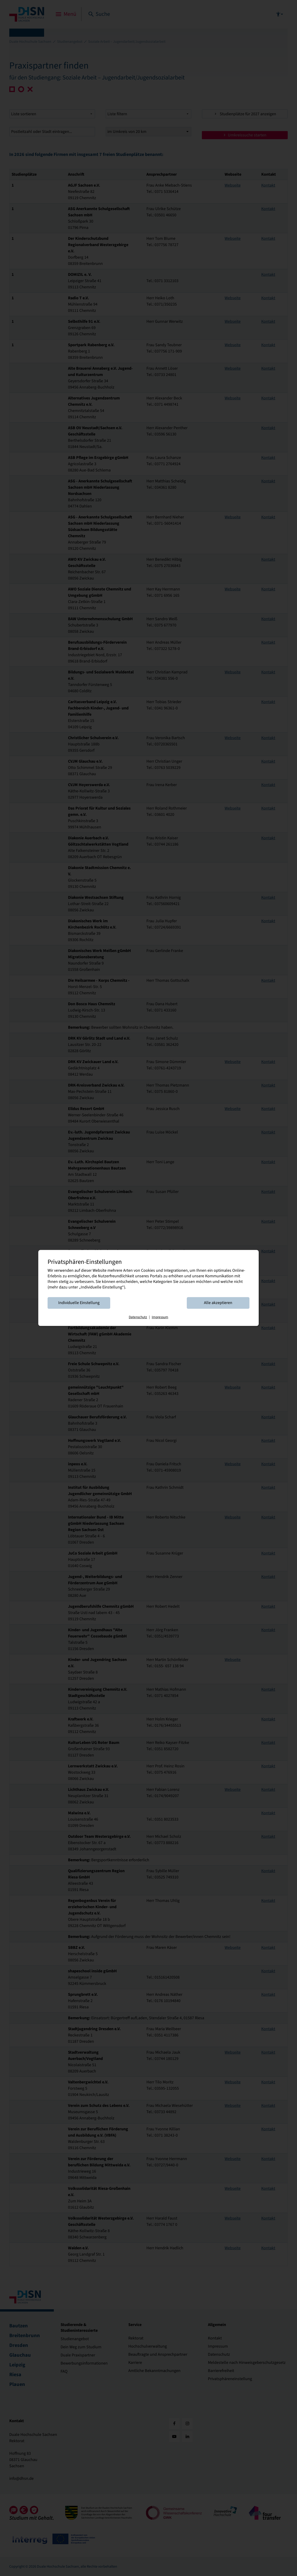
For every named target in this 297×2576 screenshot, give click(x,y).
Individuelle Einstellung (79, 1303)
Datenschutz (138, 1317)
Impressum (160, 1317)
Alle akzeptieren (218, 1303)
